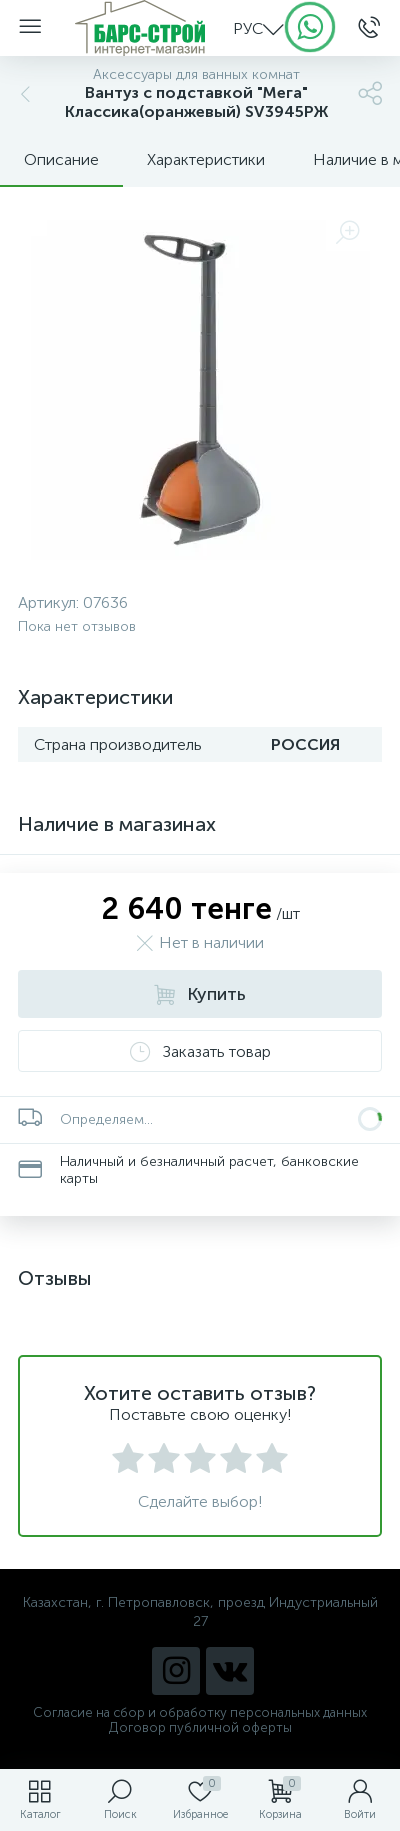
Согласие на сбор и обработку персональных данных (200, 1712)
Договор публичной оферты (200, 1727)
